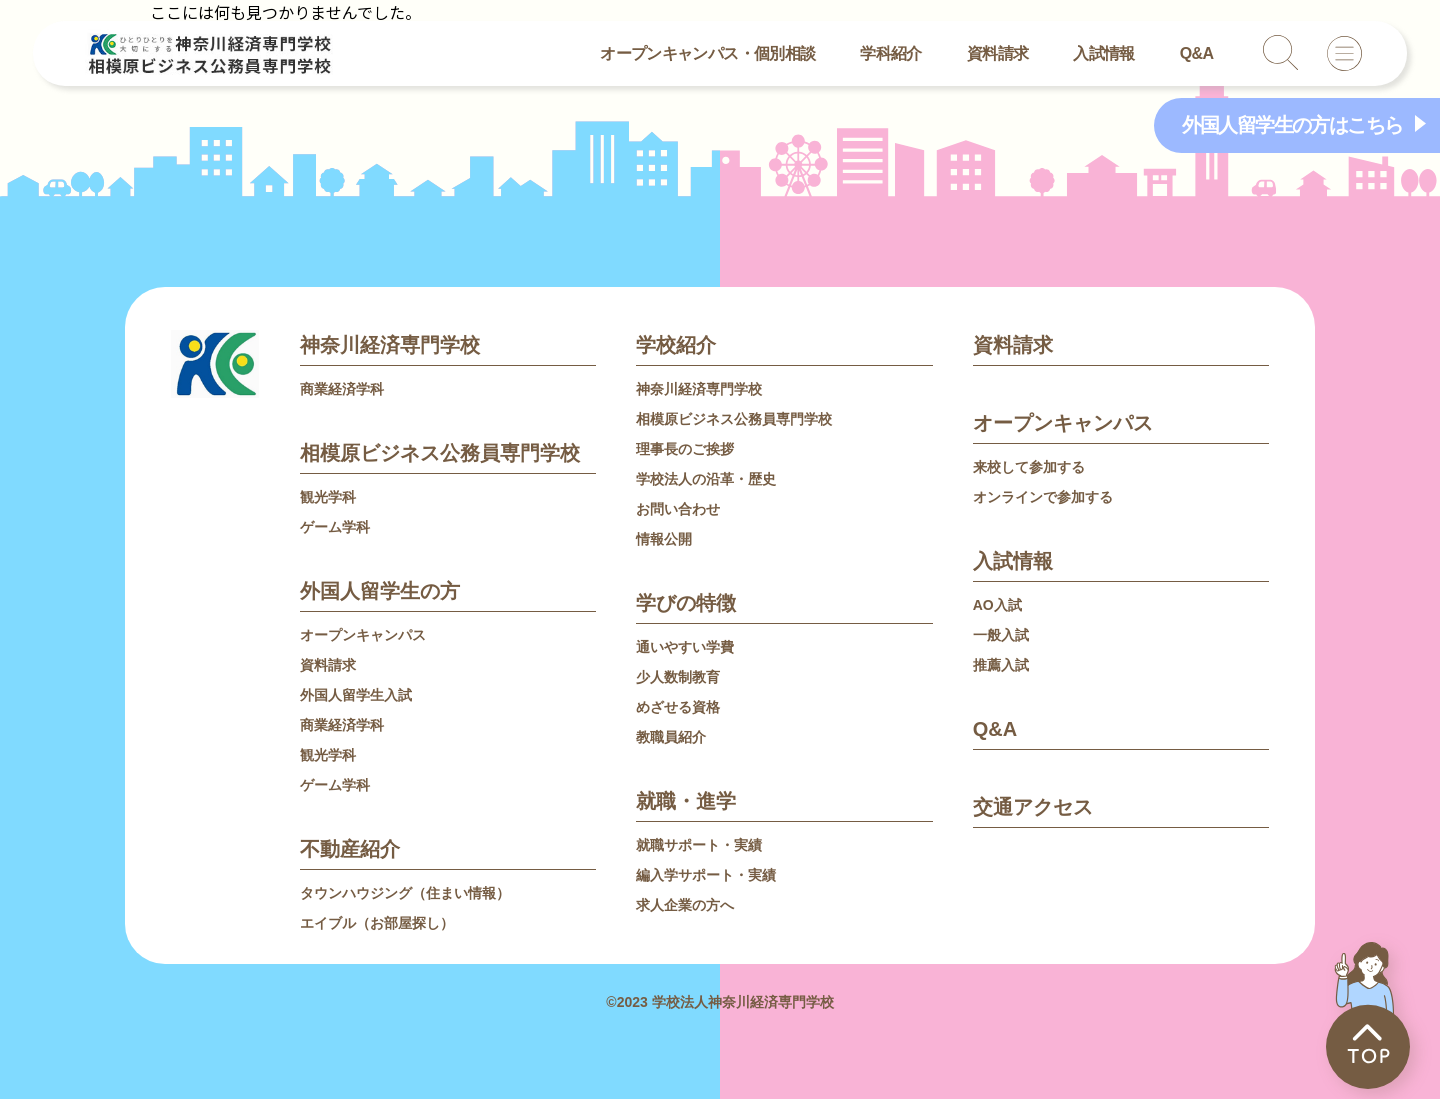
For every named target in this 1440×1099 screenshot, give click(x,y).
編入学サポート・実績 (706, 875)
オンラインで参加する (1043, 497)
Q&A (1197, 53)
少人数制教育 (678, 677)
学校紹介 (676, 345)
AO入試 (997, 605)
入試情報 (1103, 53)
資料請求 (997, 53)
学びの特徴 (686, 603)
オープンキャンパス (363, 635)
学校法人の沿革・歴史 (706, 479)
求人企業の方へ (685, 905)
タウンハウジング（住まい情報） (405, 893)
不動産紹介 (350, 849)
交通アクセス (1033, 807)
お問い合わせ (678, 509)
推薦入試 (1001, 665)
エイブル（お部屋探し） (377, 923)
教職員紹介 (671, 737)
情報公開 (664, 539)
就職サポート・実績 (699, 845)
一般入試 (1001, 635)
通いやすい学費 (685, 647)
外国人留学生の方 (380, 591)
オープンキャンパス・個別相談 (707, 53)
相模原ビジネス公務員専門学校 (440, 453)
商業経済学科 (342, 389)
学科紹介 (890, 53)
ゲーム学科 (335, 527)
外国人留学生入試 (356, 695)
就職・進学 (686, 801)
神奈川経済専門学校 (390, 345)
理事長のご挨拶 (685, 449)
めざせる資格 (678, 707)
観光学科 (328, 497)
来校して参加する (1029, 467)
